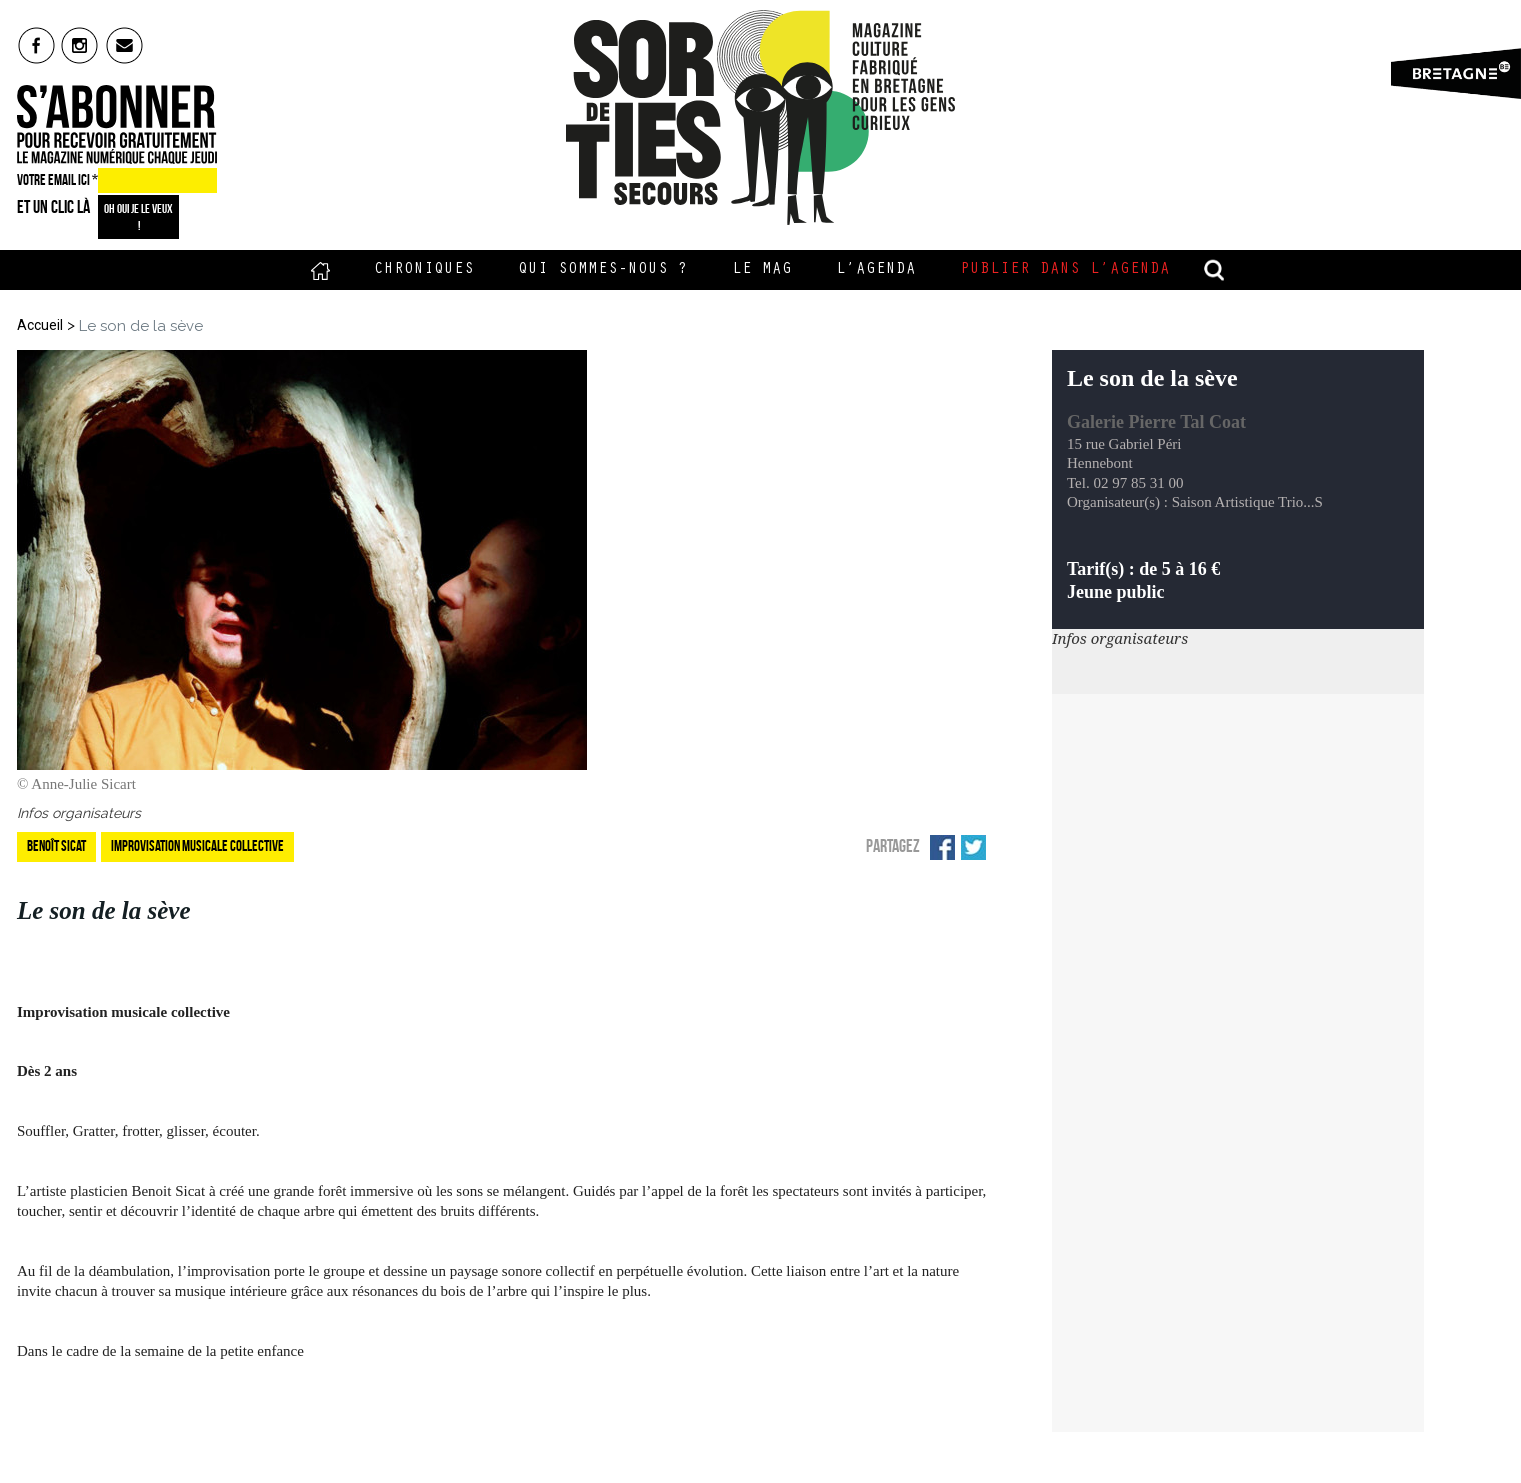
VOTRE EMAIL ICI (57, 180)
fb (36, 45)
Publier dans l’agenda (1065, 270)
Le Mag (762, 270)
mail (125, 45)
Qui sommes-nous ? (603, 270)
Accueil (320, 270)
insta (80, 45)
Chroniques (424, 270)
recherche (1214, 270)
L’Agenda (876, 270)
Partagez (893, 846)
